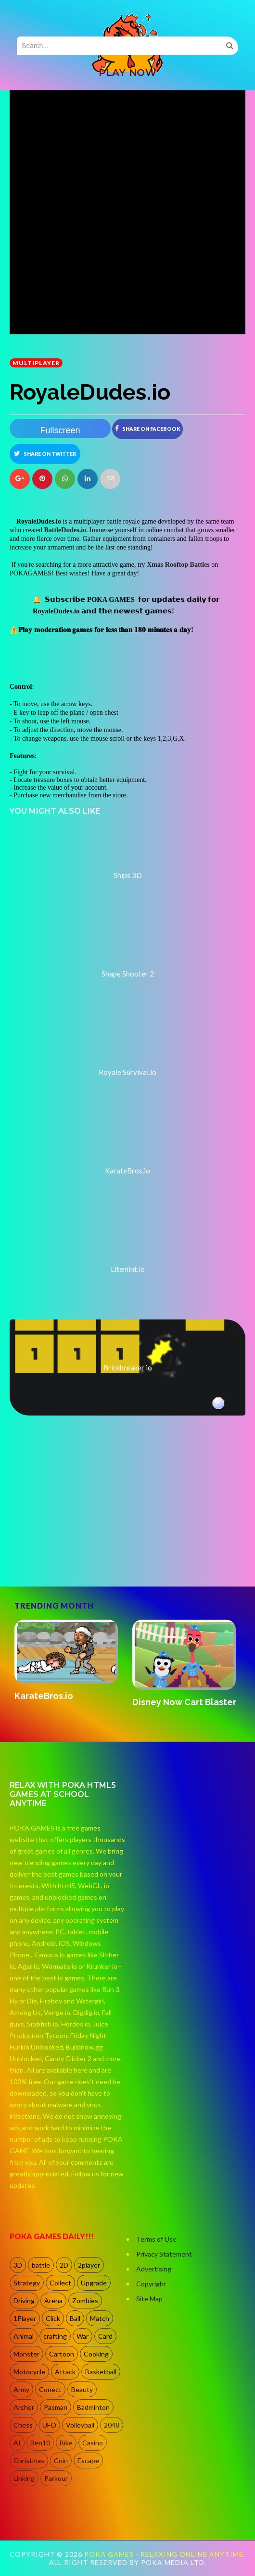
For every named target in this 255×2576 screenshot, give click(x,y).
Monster (26, 2354)
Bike (66, 2443)
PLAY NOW (127, 72)
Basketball (100, 2372)
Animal (23, 2336)
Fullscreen (60, 430)
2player (89, 2265)
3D (17, 2265)
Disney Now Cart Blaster (184, 1702)
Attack (65, 2372)
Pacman (55, 2407)
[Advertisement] (82, 1545)
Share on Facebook (147, 428)
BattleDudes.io (65, 530)
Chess (23, 2425)
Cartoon (61, 2354)
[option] (69, 1661)
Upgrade (94, 2283)
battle (41, 2265)
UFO (49, 2425)
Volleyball (80, 2425)
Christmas (28, 2460)
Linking (24, 2478)
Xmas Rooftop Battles (178, 564)
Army (21, 2389)
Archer (23, 2407)
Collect (60, 2283)
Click (53, 2318)
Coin (61, 2460)
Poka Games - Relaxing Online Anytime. (164, 2554)
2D (64, 2265)
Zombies (85, 2300)
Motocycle (29, 2372)
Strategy (26, 2283)
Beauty (82, 2389)
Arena (53, 2300)
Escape (88, 2460)
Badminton (93, 2407)
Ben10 (40, 2443)
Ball (75, 2318)
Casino (92, 2443)
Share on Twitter (45, 453)
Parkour (56, 2478)
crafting (55, 2336)
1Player (24, 2318)
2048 (111, 2425)
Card (105, 2336)
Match (99, 2318)
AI (17, 2443)
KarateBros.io (43, 1696)
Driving (24, 2300)
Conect (50, 2389)
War (82, 2336)
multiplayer (36, 362)
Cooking (96, 2354)
